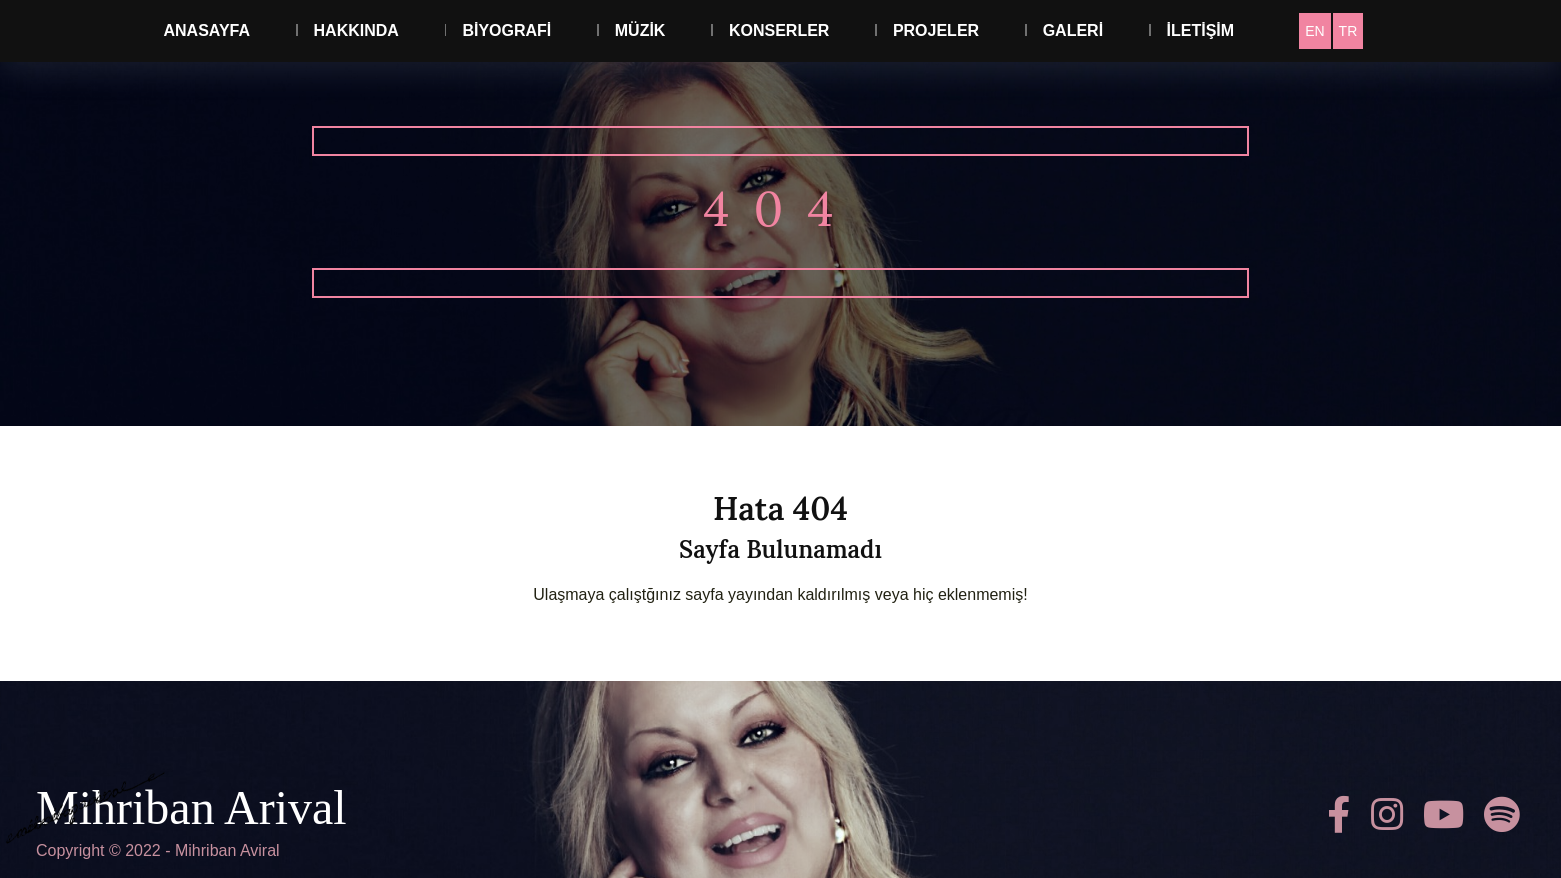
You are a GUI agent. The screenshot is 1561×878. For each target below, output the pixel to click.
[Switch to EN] (1314, 31)
